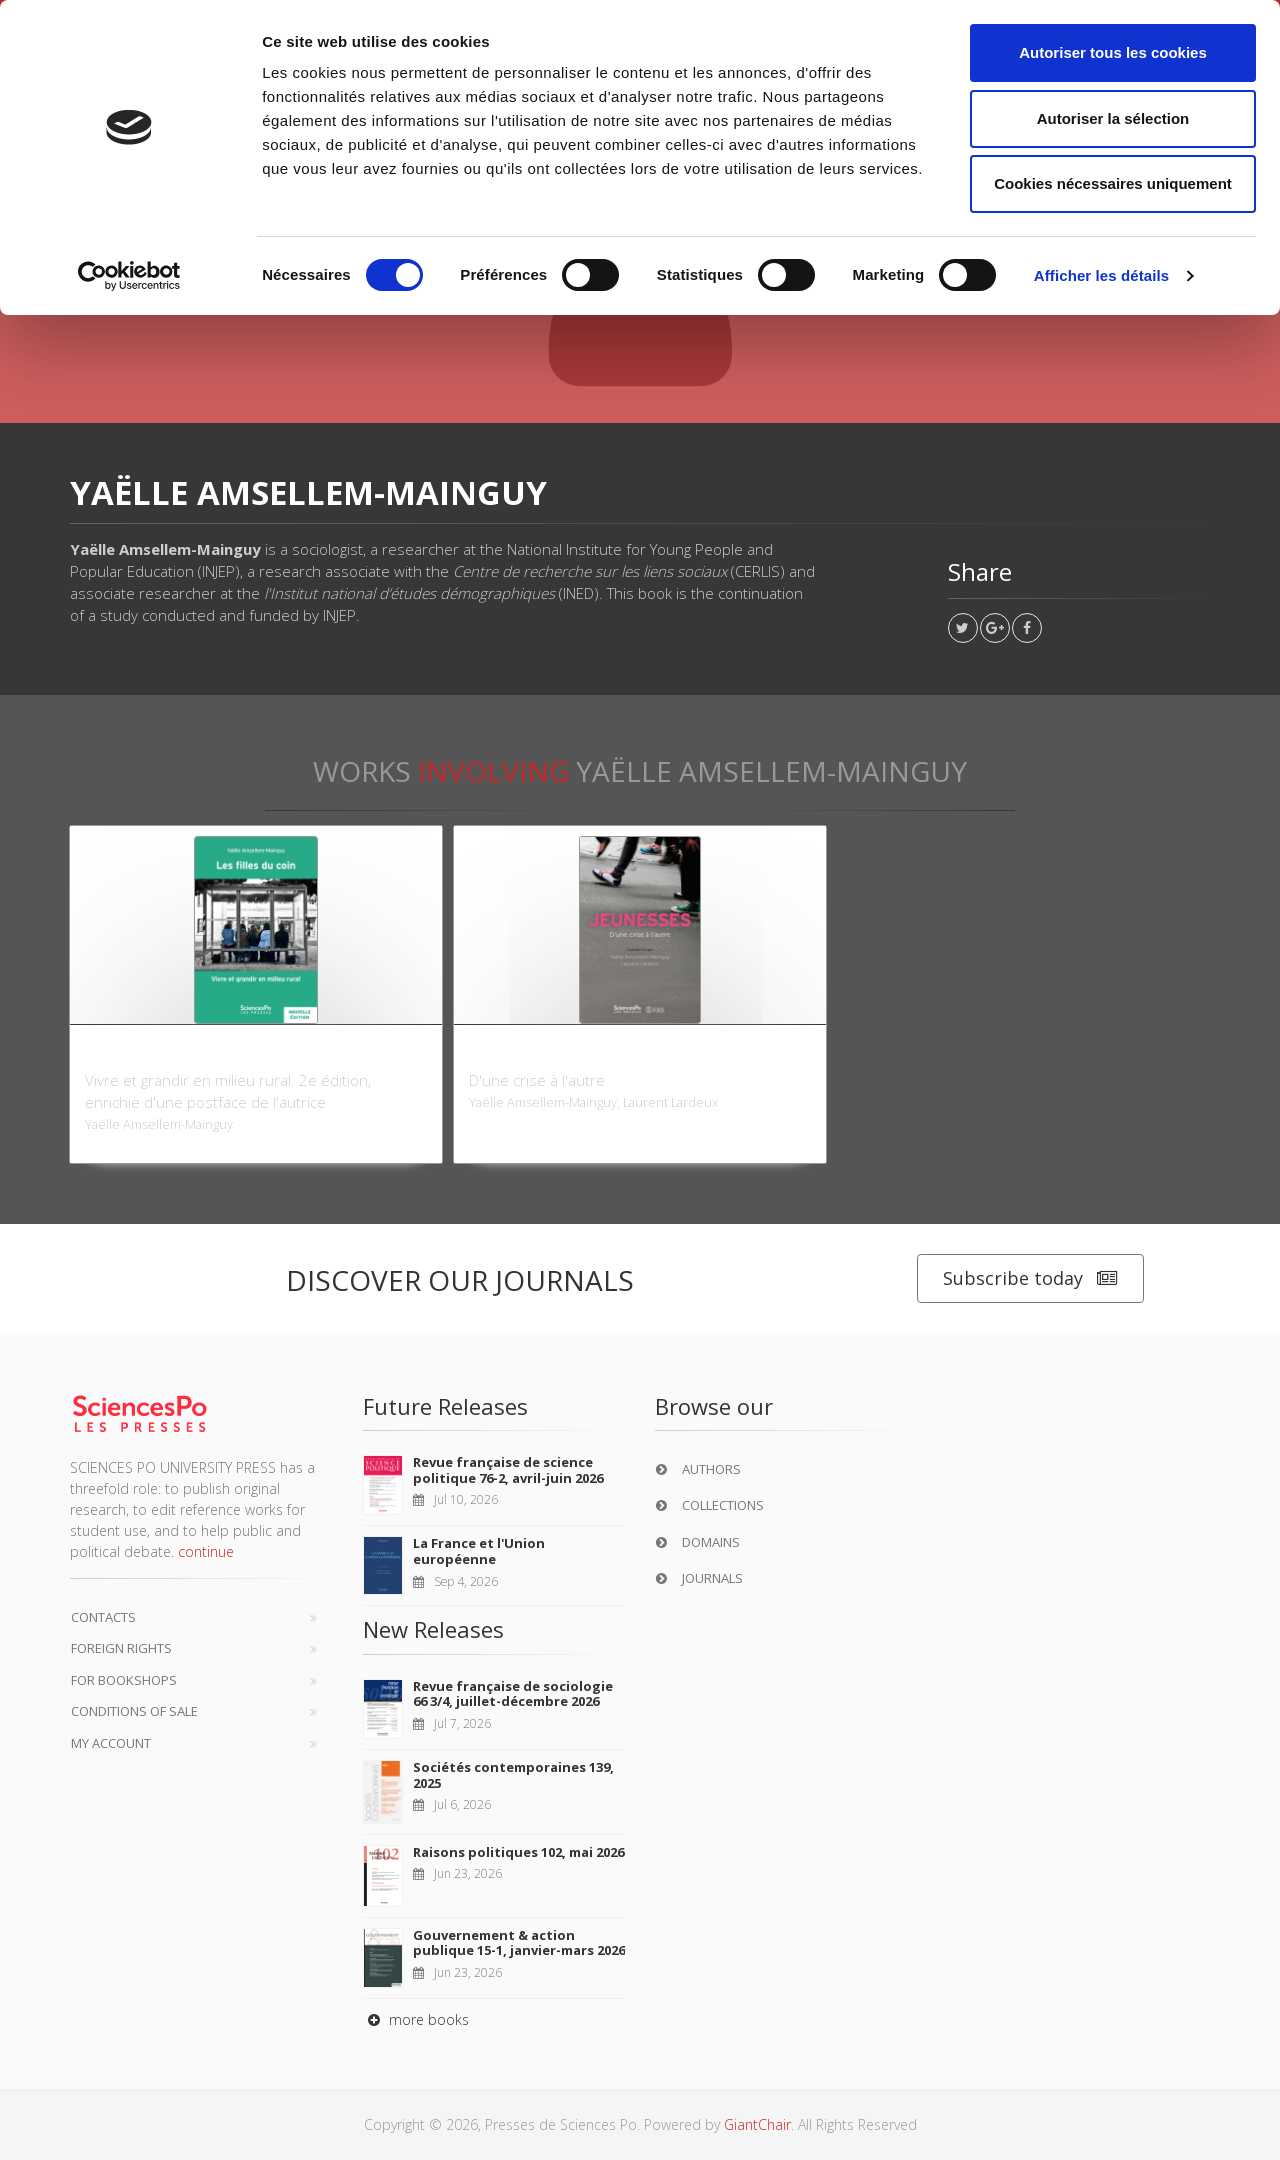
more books (416, 2019)
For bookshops (124, 1680)
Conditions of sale (134, 1711)
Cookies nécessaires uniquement (1113, 183)
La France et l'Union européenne (479, 1551)
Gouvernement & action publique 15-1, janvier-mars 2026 (519, 1943)
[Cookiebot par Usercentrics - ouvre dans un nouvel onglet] (129, 276)
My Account (111, 1743)
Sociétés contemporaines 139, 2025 (513, 1775)
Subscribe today (1030, 1278)
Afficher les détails (1101, 275)
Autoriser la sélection (1113, 118)
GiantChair (757, 2124)
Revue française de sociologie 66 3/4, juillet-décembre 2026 (513, 1694)
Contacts (103, 1617)
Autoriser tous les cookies (1113, 52)
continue (206, 1551)
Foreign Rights (121, 1648)
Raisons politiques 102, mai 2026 (518, 1852)
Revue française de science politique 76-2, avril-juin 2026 (508, 1470)
